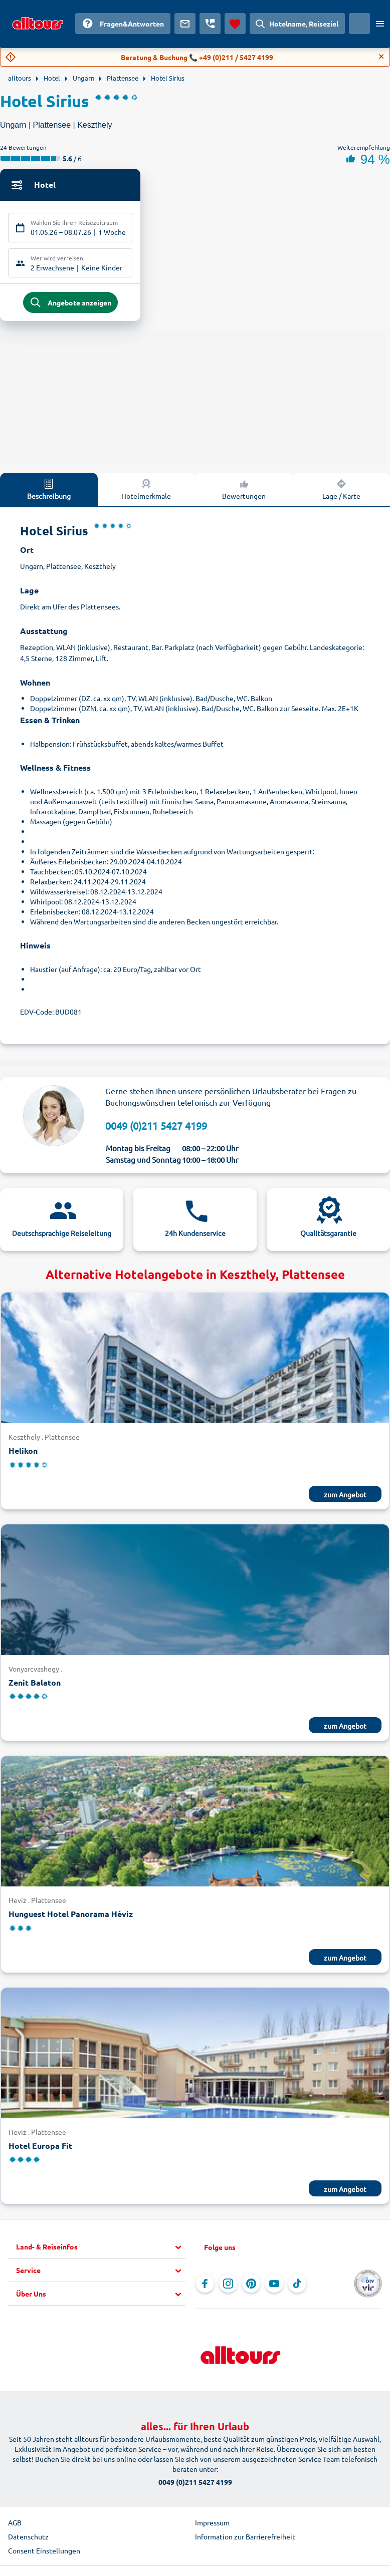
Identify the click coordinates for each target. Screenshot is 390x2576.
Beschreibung (49, 489)
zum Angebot (345, 1495)
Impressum (212, 2523)
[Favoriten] (235, 23)
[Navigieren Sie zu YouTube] (274, 2285)
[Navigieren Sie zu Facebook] (205, 2285)
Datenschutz (28, 2537)
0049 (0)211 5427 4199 (156, 1126)
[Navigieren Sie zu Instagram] (228, 2285)
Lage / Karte (341, 489)
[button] (100, 2248)
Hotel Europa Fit (40, 2146)
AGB (15, 2523)
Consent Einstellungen (44, 2551)
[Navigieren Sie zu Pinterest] (251, 2285)
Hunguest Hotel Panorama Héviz (71, 1915)
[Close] (381, 57)
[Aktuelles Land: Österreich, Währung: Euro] (359, 23)
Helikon (23, 1452)
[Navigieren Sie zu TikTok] (297, 2285)
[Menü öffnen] (380, 24)
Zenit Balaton (35, 1683)
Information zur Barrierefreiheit (245, 2537)
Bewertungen (244, 489)
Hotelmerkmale (146, 489)
